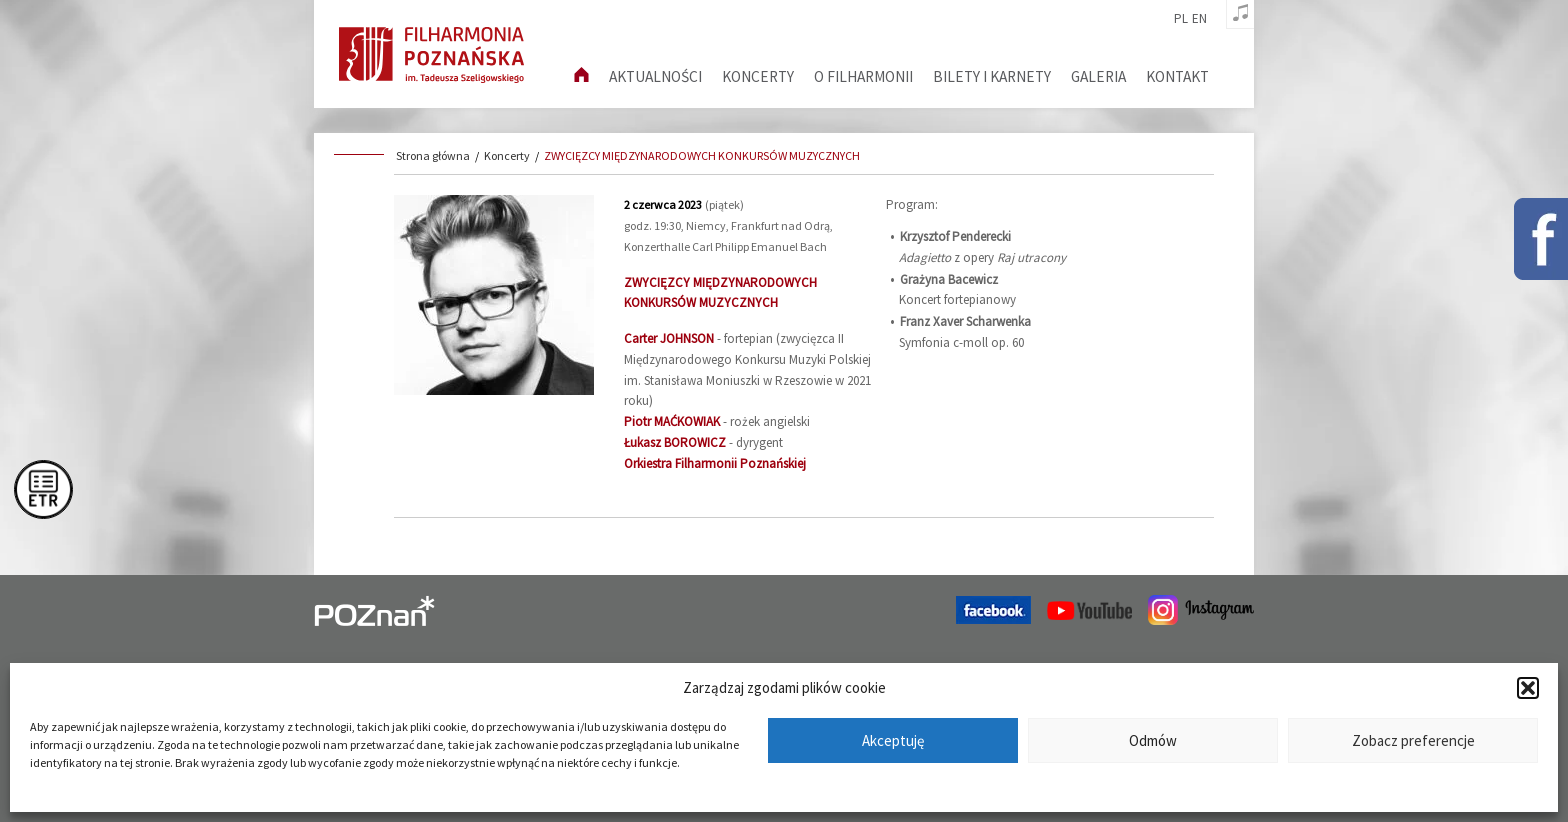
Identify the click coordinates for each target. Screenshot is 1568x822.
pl (1181, 19)
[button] (1528, 688)
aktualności (655, 76)
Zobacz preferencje (1413, 740)
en (1199, 19)
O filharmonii (863, 76)
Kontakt (1177, 76)
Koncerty (758, 76)
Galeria (1098, 76)
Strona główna (433, 155)
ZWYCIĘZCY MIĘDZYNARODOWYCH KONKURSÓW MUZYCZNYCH (702, 155)
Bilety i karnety (992, 76)
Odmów (1153, 740)
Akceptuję (893, 740)
